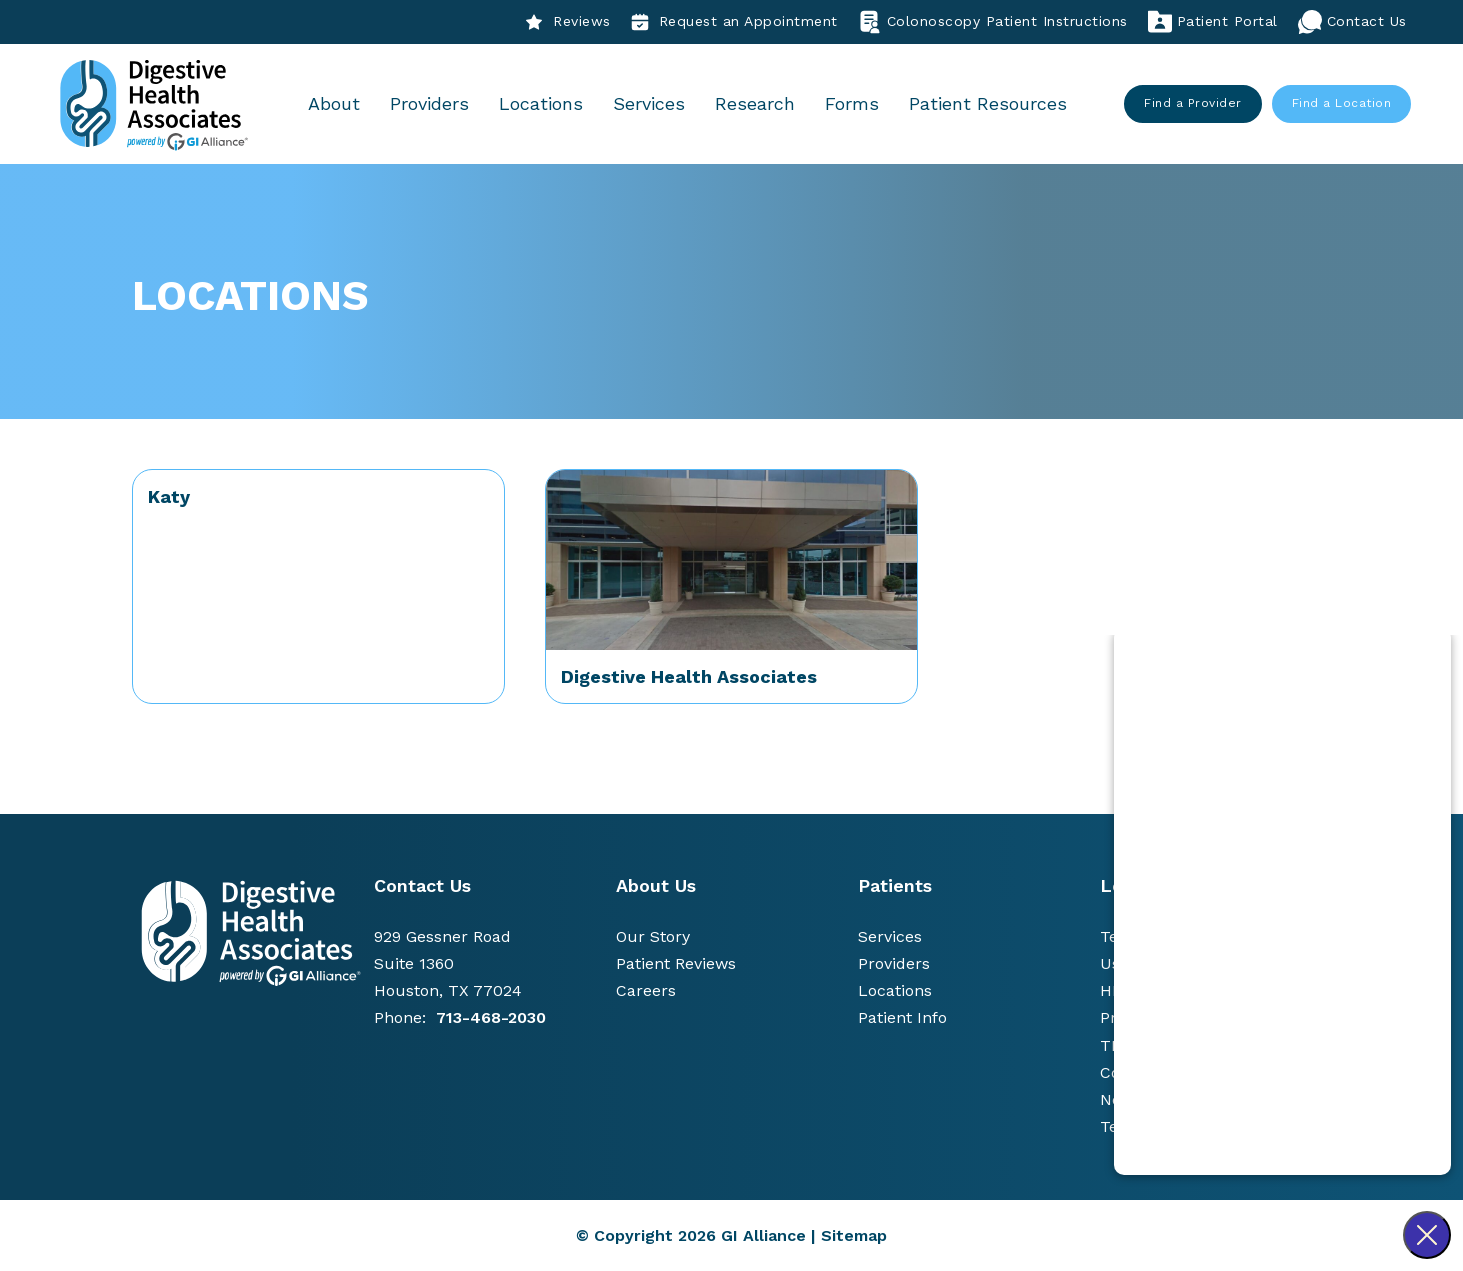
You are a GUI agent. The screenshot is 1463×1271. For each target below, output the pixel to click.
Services (650, 103)
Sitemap (854, 1235)
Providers (430, 103)
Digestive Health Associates (689, 676)
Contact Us (1352, 22)
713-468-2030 (491, 1017)
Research (756, 103)
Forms (853, 103)
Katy (169, 496)
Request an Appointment (734, 22)
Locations (542, 103)
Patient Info (902, 1017)
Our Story (653, 936)
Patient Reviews (676, 963)
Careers (646, 990)
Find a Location (1342, 103)
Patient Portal (1213, 22)
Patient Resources (989, 103)
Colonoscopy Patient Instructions (993, 22)
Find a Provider (1194, 103)
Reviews (568, 22)
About (335, 103)
